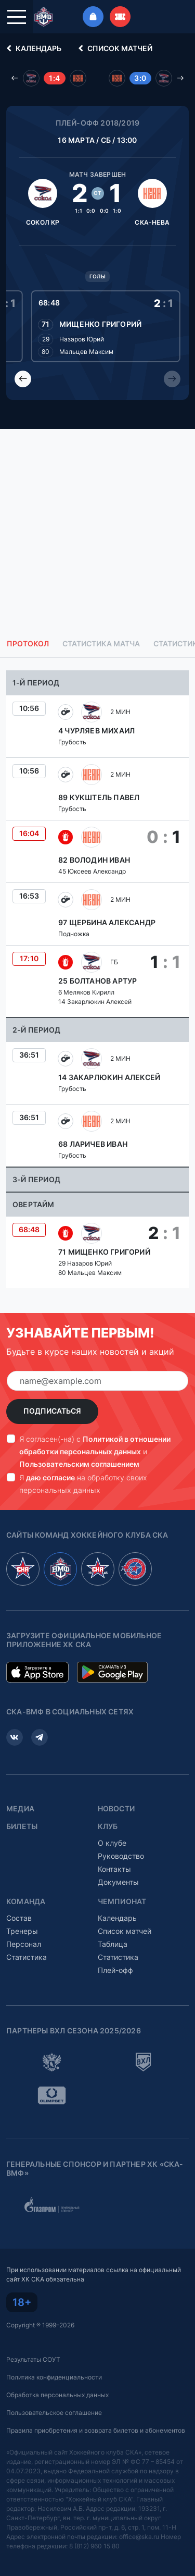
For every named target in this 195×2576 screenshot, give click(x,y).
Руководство (121, 1855)
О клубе (112, 1842)
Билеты (21, 1826)
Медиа (20, 1809)
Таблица (112, 1944)
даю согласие (50, 1477)
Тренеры (22, 1931)
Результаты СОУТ (33, 2359)
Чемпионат (122, 1901)
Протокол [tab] (28, 644)
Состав (19, 1917)
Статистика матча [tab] (101, 644)
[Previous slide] (23, 379)
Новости (116, 1809)
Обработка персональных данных (57, 2395)
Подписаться (52, 1411)
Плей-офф (115, 1970)
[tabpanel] (97, 979)
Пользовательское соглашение (54, 2412)
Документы (118, 1882)
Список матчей (113, 48)
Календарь (32, 48)
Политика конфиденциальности (54, 2377)
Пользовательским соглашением (79, 1463)
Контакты (114, 1868)
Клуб (108, 1826)
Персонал (23, 1944)
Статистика (26, 1957)
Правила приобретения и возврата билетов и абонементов (95, 2430)
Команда (25, 1901)
